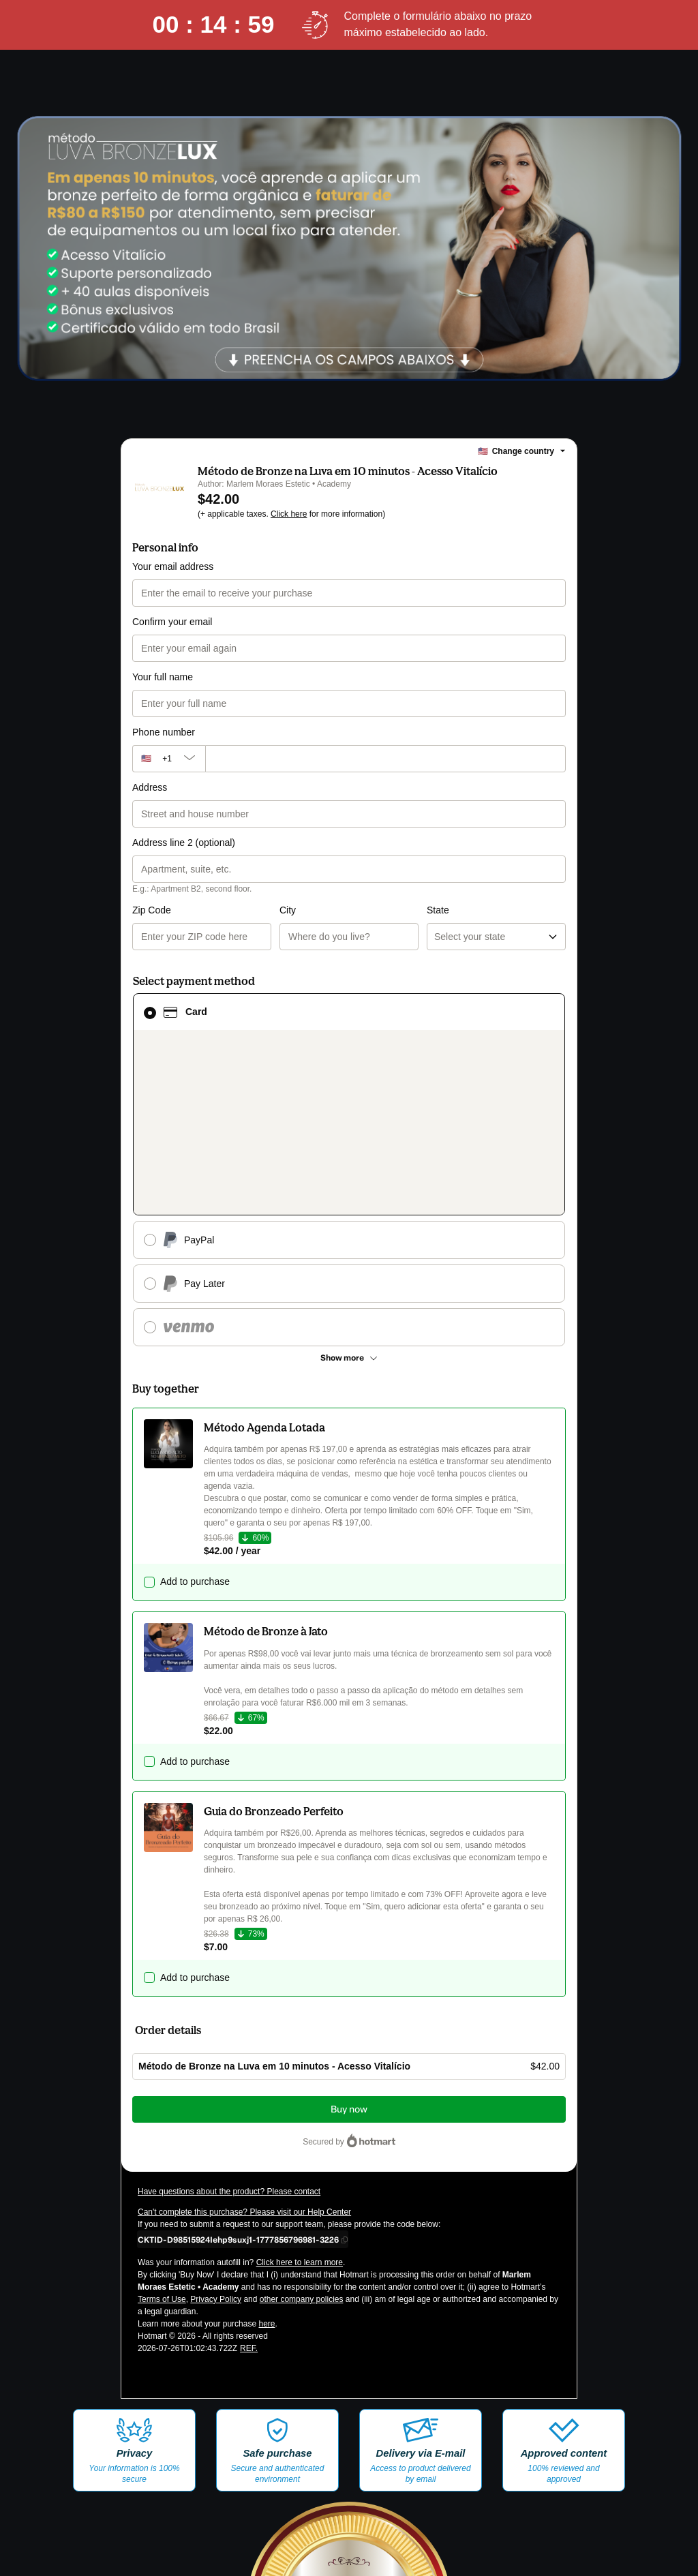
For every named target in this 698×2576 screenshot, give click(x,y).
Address (149, 787)
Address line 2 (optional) (183, 842)
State (364, 910)
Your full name (162, 676)
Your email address (172, 566)
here (266, 2163)
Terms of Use (162, 2139)
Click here (289, 514)
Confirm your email (172, 621)
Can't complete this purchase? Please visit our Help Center (244, 2052)
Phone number (163, 732)
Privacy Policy (215, 2139)
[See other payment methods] (349, 1198)
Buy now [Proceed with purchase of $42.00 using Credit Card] (349, 1949)
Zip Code (151, 910)
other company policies (302, 2139)
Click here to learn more (299, 2102)
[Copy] (238, 2079)
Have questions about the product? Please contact (229, 2031)
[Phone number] (385, 758)
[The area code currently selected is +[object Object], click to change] (168, 758)
